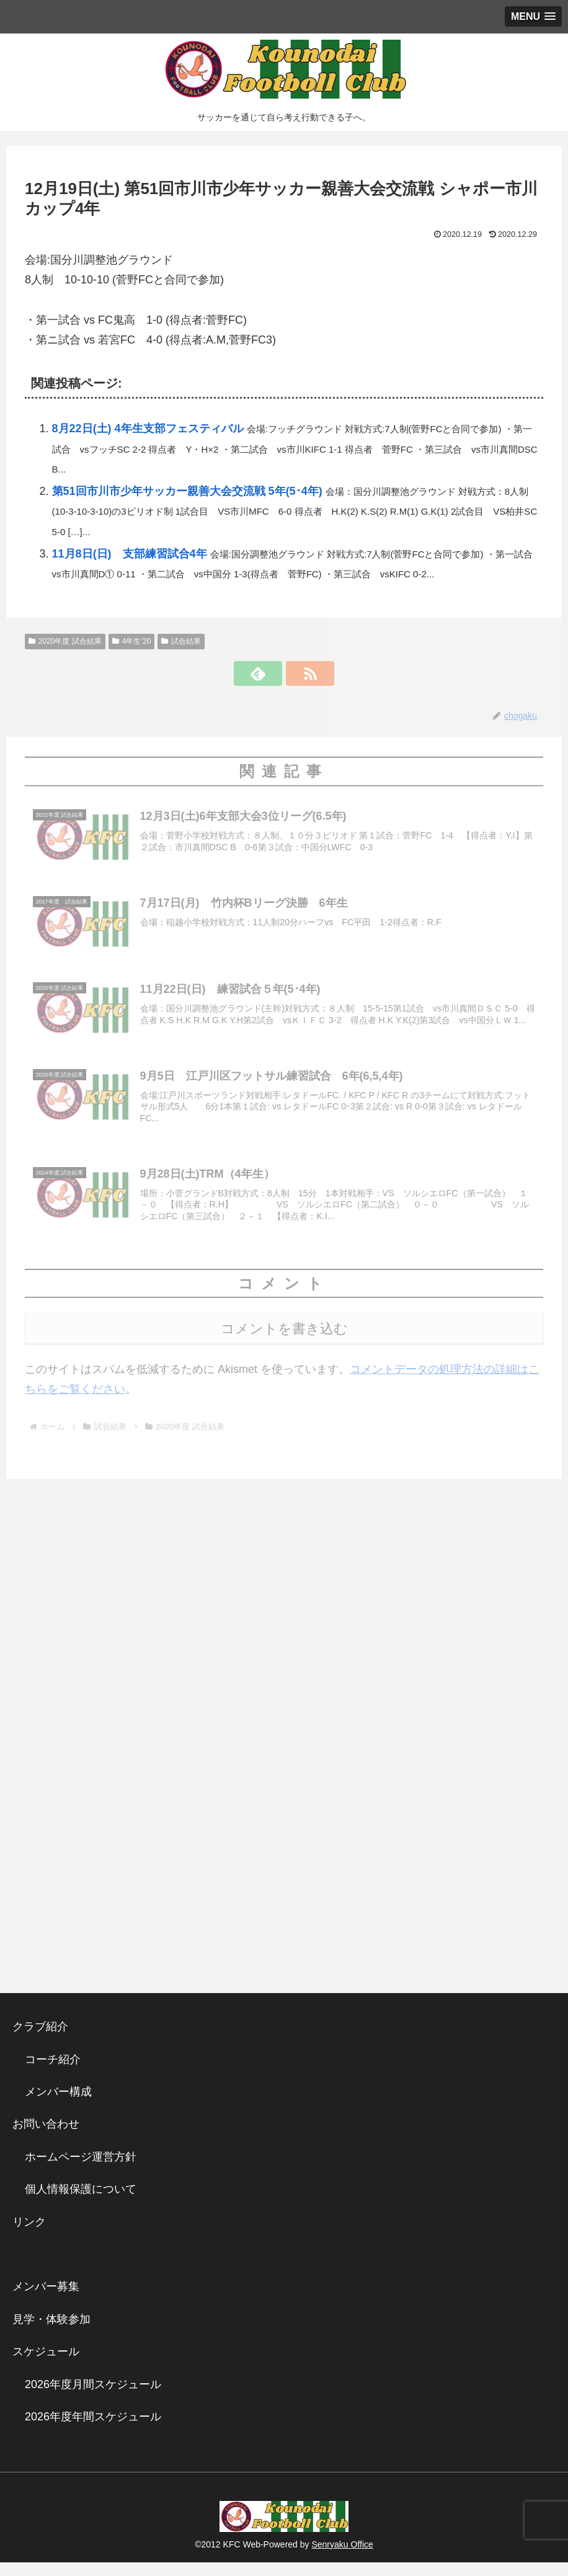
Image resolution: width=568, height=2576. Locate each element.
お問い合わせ (45, 2138)
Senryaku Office (342, 2558)
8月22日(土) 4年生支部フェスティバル (148, 428)
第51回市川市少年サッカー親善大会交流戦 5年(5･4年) (187, 491)
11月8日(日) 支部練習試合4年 (129, 554)
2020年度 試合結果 (65, 641)
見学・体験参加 (51, 2333)
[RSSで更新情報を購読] (298, 673)
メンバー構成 (58, 2105)
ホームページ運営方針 (80, 2170)
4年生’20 (131, 641)
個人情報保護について (80, 2202)
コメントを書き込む (284, 1342)
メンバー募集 (45, 2300)
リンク (29, 2235)
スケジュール (45, 2365)
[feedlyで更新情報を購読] (269, 673)
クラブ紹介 (45, 2040)
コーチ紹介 (53, 2073)
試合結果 (181, 641)
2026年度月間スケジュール (93, 2398)
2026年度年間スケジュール (93, 2430)
